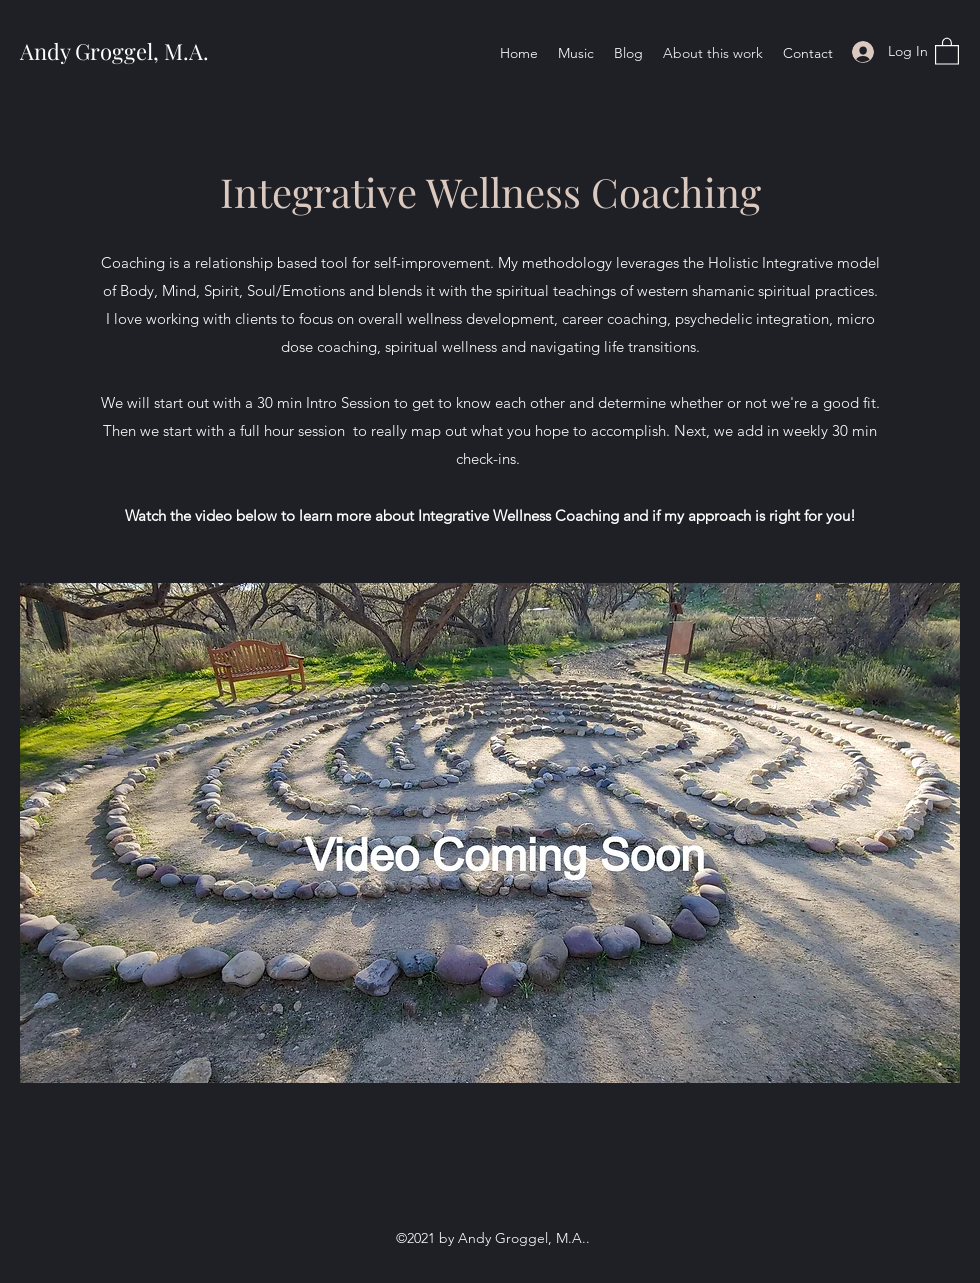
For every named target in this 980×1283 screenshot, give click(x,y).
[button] (947, 50)
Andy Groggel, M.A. (114, 51)
